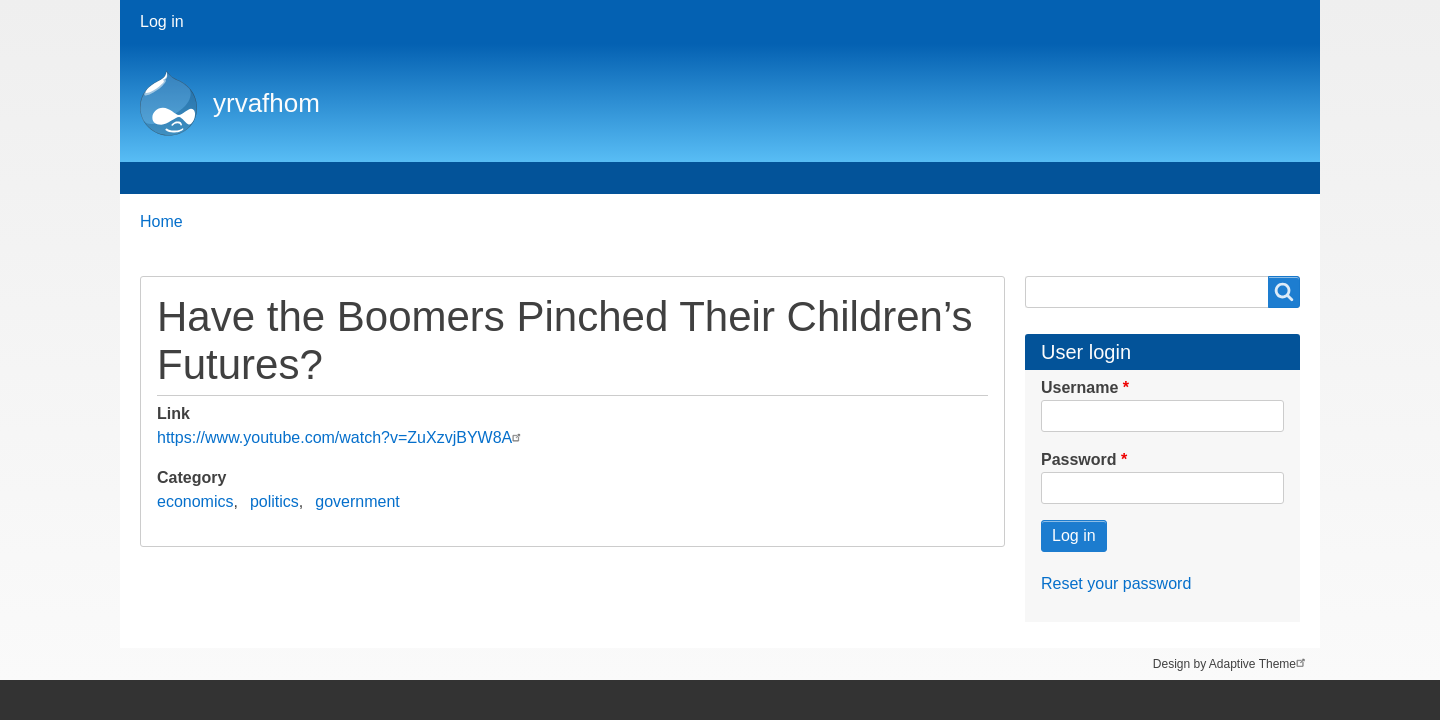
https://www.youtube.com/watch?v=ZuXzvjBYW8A (341, 437)
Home (171, 177)
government (357, 501)
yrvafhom (266, 103)
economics (195, 501)
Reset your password (1116, 583)
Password (1079, 459)
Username (1079, 387)
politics (274, 501)
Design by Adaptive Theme (1231, 662)
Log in (162, 21)
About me (267, 177)
